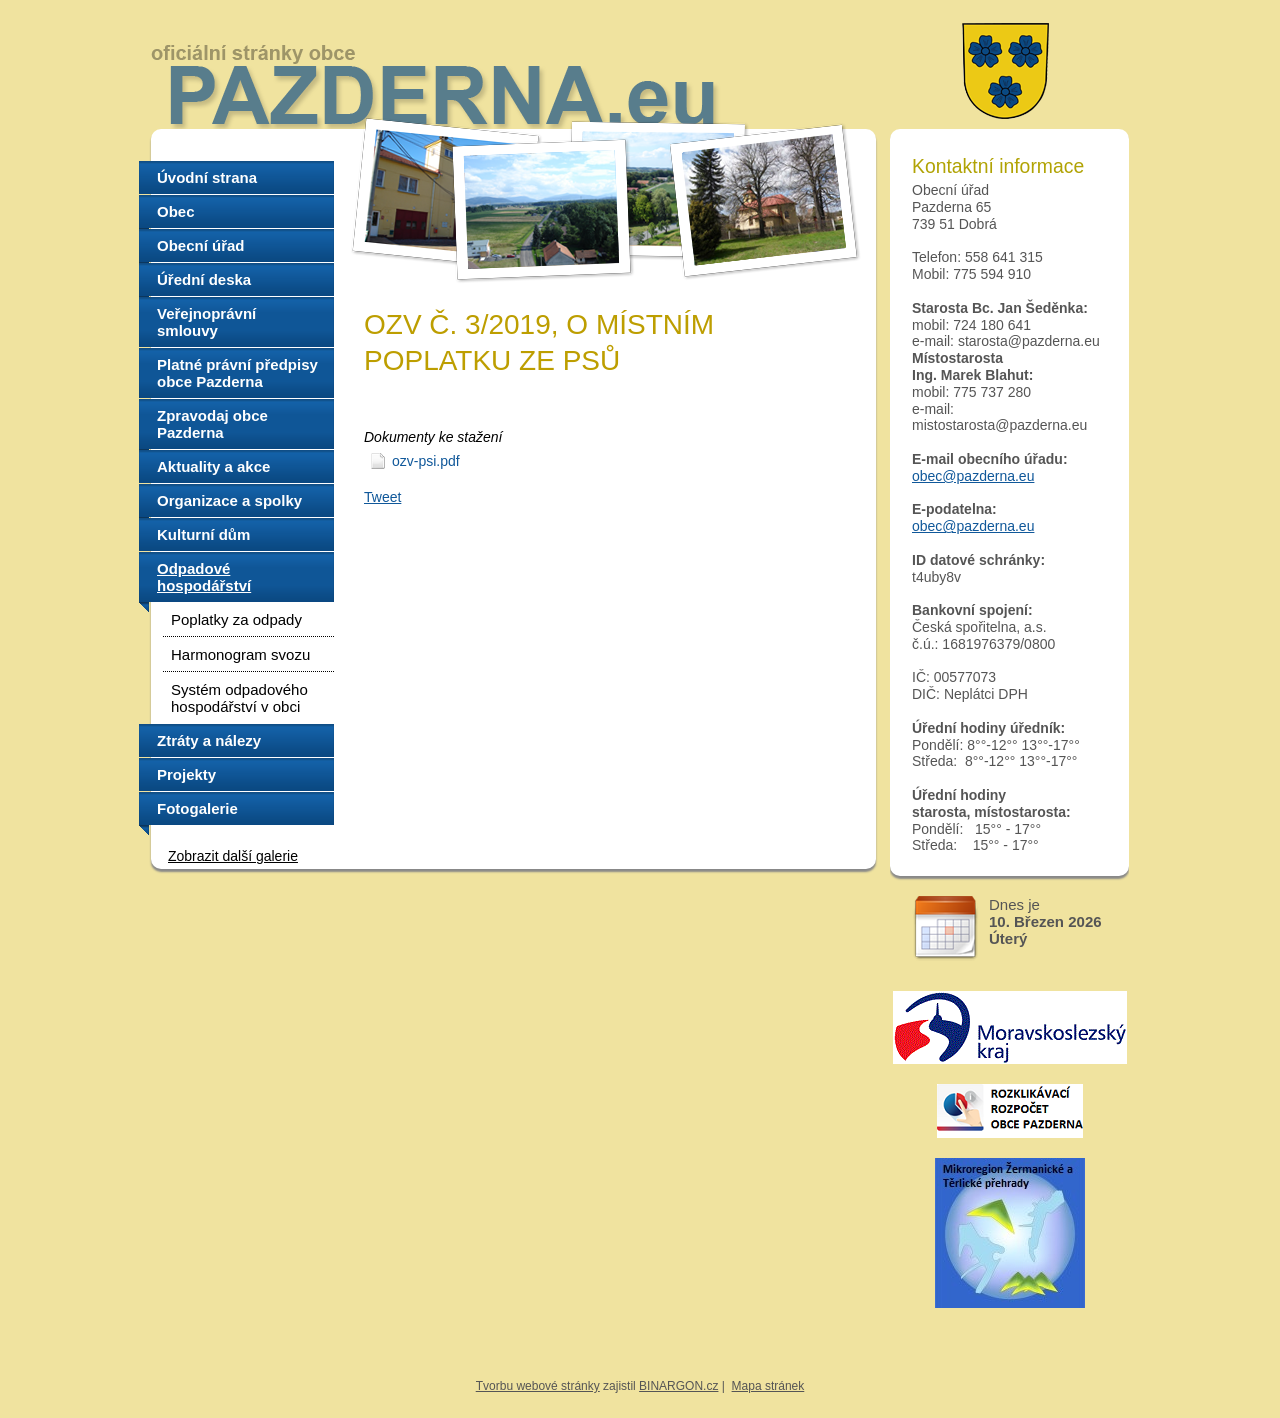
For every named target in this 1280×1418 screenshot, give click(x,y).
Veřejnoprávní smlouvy (206, 322)
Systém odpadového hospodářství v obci (239, 698)
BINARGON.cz (678, 1386)
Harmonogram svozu (240, 654)
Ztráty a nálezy (209, 740)
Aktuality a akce (213, 466)
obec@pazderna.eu (973, 476)
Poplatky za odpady (236, 619)
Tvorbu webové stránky (538, 1386)
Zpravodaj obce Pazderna (212, 424)
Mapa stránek (768, 1386)
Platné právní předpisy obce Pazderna (237, 373)
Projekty (186, 774)
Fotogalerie (197, 808)
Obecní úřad (201, 245)
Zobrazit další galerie (233, 856)
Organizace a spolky (229, 500)
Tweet (382, 497)
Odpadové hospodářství (204, 577)
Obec (176, 211)
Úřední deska (204, 279)
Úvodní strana (207, 177)
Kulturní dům (203, 534)
